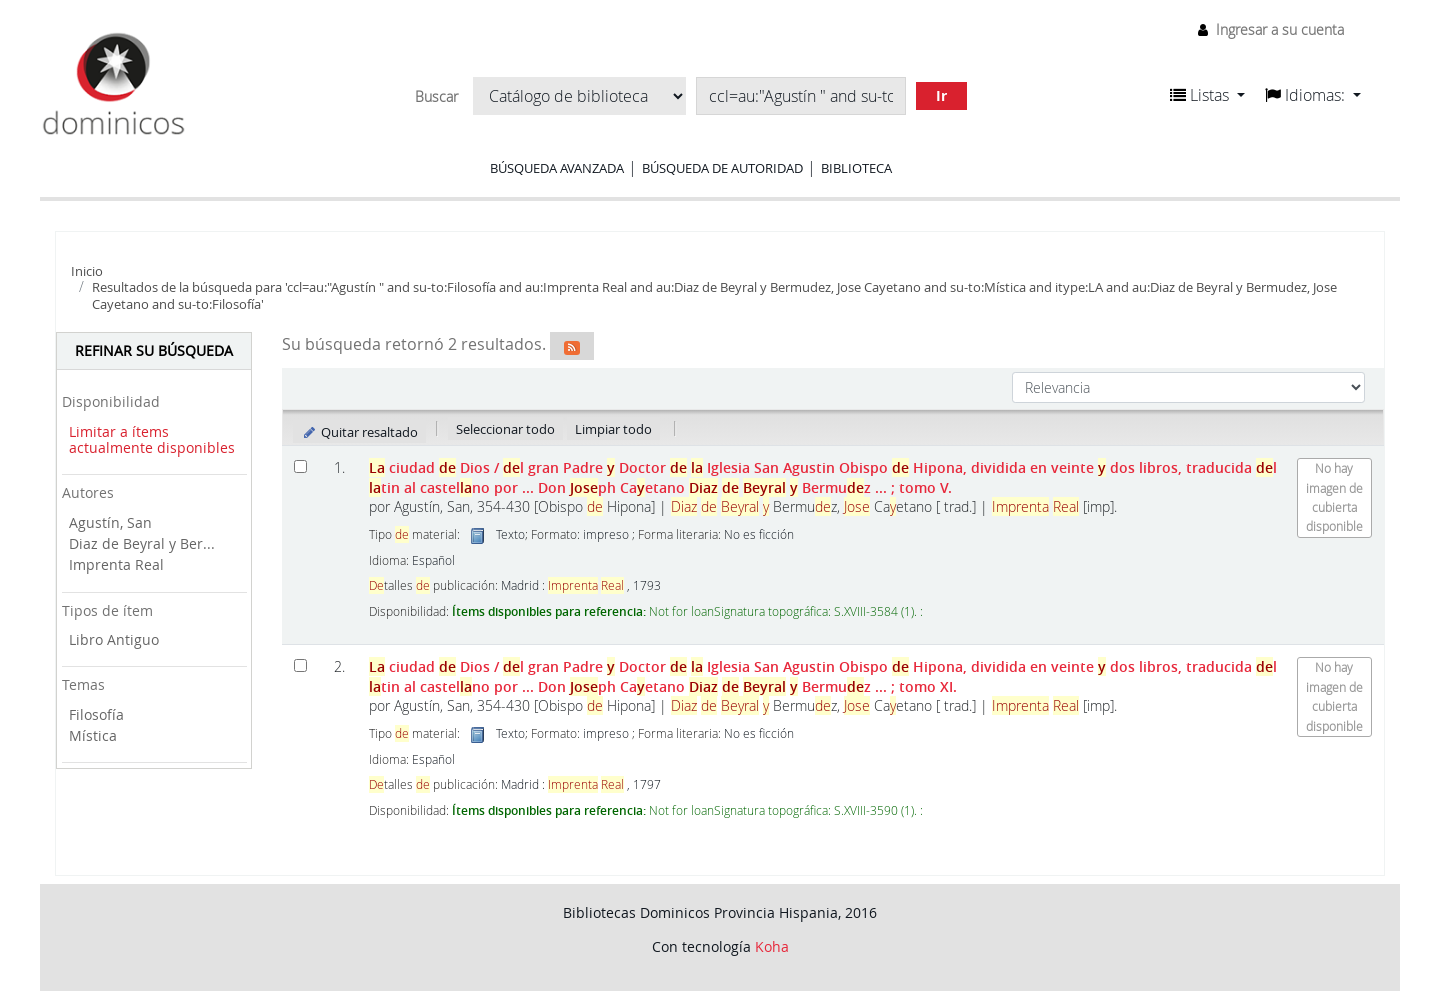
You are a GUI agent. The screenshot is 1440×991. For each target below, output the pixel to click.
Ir (941, 95)
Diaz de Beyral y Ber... (142, 543)
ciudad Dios (823, 477)
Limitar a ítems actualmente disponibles (152, 440)
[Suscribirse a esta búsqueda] (572, 346)
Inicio (87, 271)
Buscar (436, 97)
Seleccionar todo (505, 429)
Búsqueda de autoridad (722, 168)
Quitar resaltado (359, 432)
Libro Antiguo (114, 639)
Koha (772, 946)
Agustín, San (110, 522)
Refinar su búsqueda (154, 350)
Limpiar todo (613, 429)
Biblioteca (856, 168)
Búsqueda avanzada (557, 168)
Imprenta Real (116, 564)
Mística (93, 735)
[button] (1207, 95)
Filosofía (96, 714)
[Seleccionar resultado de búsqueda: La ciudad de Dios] (300, 466)
